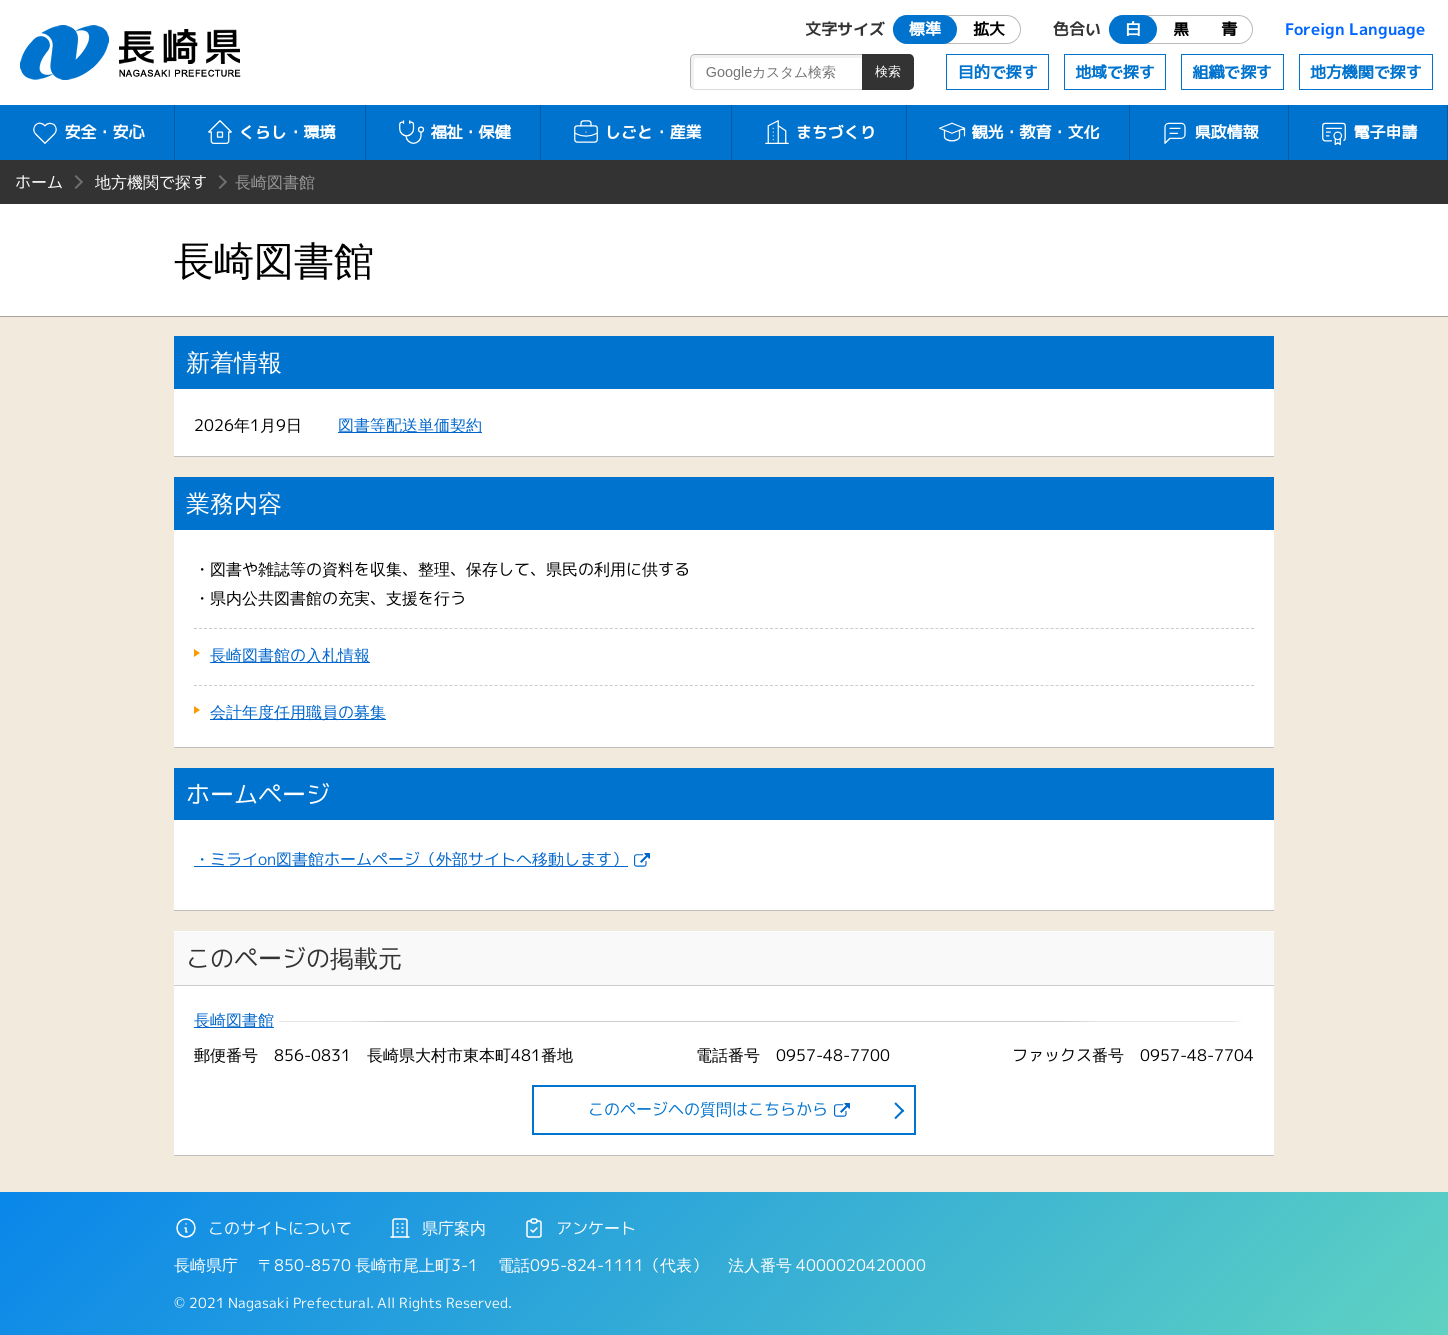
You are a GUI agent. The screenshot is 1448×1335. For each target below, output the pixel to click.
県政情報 (1209, 132)
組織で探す (1232, 72)
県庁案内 (437, 1228)
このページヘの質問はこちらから (708, 1109)
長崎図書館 (234, 1020)
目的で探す (998, 72)
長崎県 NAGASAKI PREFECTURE (133, 52)
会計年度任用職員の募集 (298, 712)
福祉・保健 (453, 132)
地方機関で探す (1366, 72)
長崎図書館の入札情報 (290, 655)
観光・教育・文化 (1018, 132)
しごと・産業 (636, 132)
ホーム (39, 182)
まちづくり (819, 132)
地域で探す (1115, 72)
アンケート (579, 1228)
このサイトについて (263, 1228)
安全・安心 (87, 132)
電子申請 (1368, 132)
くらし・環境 (270, 132)
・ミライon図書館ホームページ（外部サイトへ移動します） (411, 859)
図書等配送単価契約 (410, 425)
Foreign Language (1355, 29)
